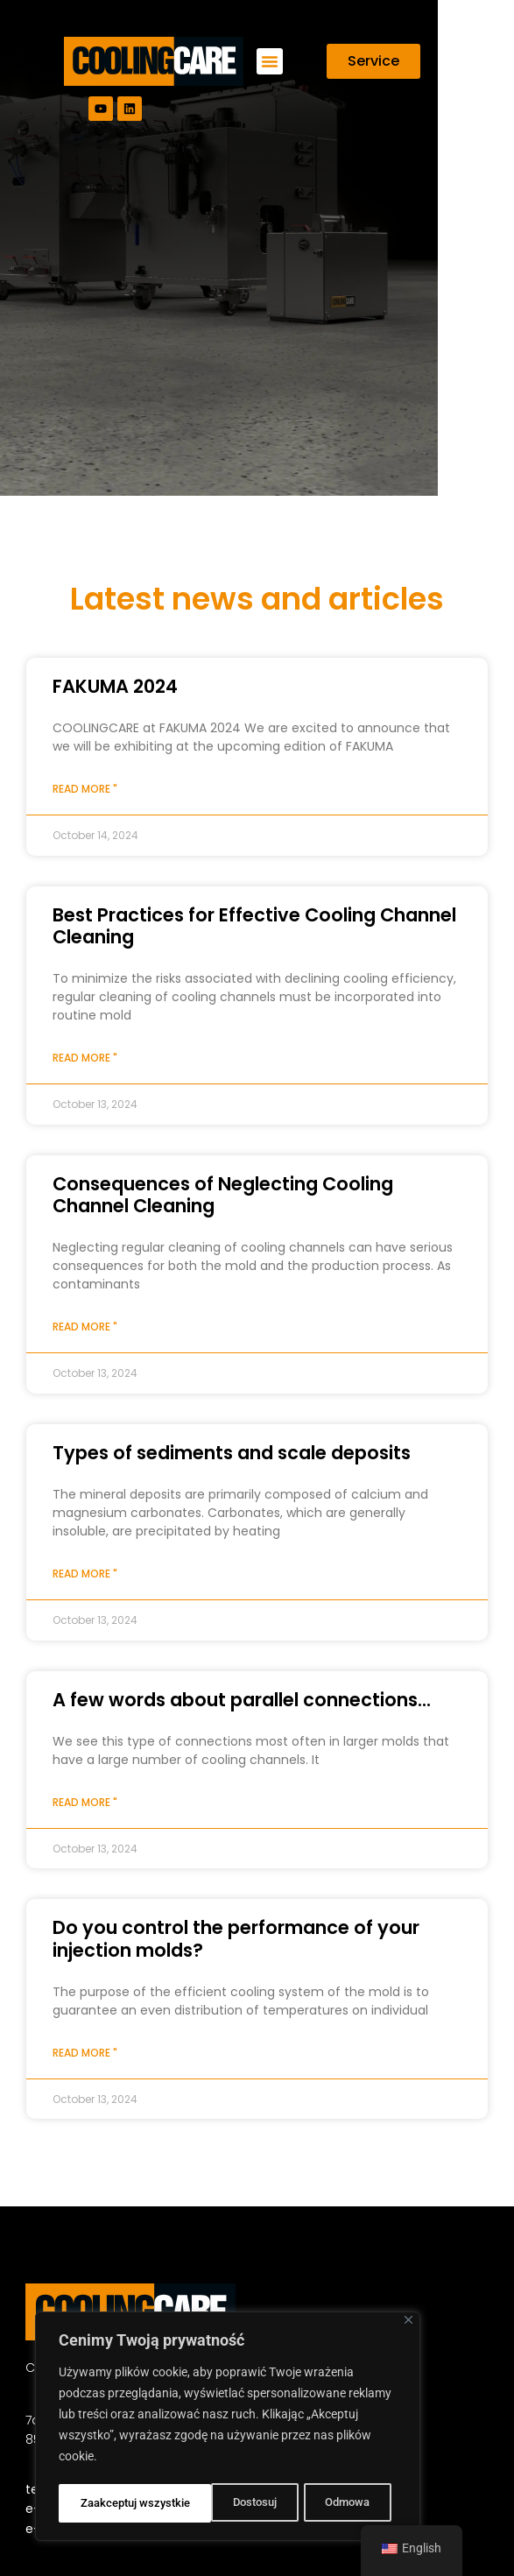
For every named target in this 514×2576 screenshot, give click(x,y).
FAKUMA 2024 (115, 686)
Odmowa (192, 2503)
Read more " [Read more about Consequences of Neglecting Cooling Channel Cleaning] (85, 1326)
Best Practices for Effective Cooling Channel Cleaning (254, 925)
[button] (270, 61)
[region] (227, 2428)
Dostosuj (100, 2503)
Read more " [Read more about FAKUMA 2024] (85, 788)
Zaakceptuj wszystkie (319, 2503)
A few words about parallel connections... (242, 1699)
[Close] (408, 2323)
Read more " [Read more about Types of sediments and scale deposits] (85, 1573)
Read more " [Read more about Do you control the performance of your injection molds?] (85, 2052)
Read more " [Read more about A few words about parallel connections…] (85, 1802)
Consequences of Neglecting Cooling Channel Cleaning (223, 1194)
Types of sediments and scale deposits (232, 1452)
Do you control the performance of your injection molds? (236, 1938)
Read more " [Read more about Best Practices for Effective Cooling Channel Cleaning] (85, 1057)
